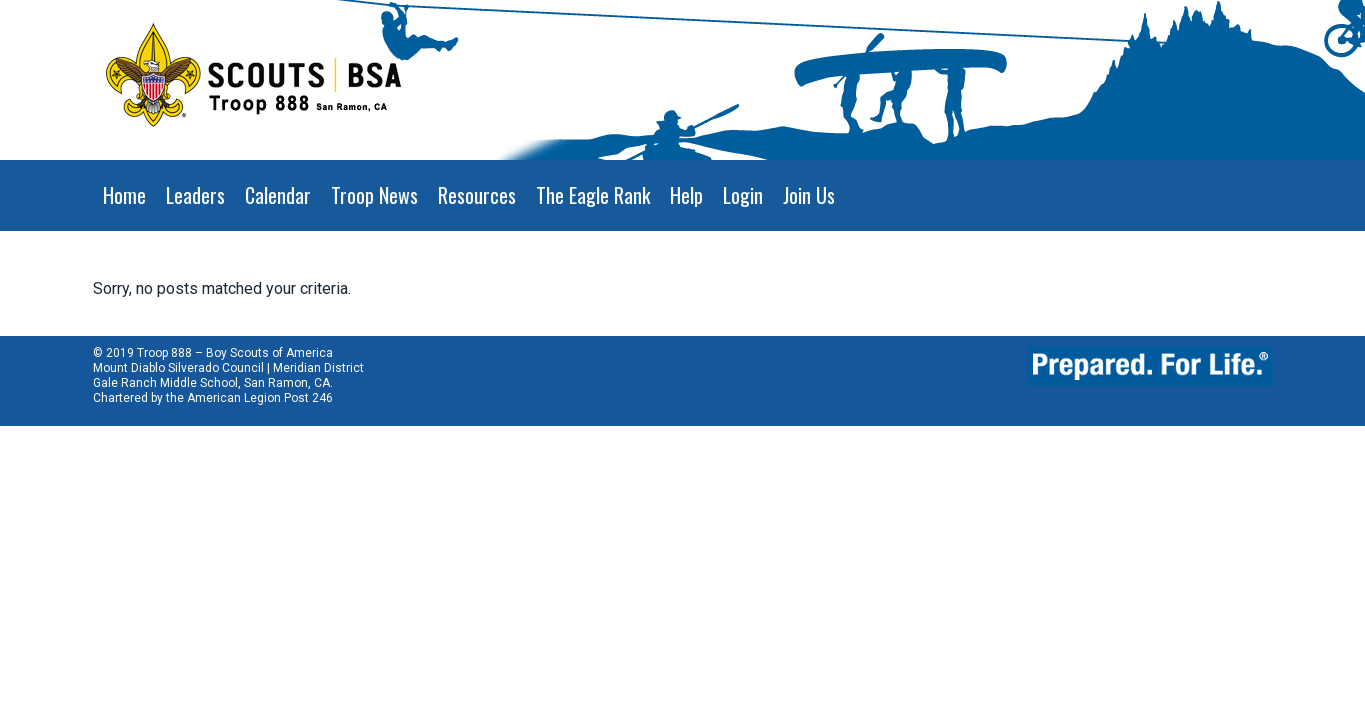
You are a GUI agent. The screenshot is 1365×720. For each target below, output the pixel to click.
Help (686, 195)
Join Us (809, 195)
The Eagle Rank (593, 195)
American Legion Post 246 (260, 398)
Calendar (278, 195)
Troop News (374, 195)
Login (743, 195)
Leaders (195, 195)
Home (124, 195)
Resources (477, 195)
